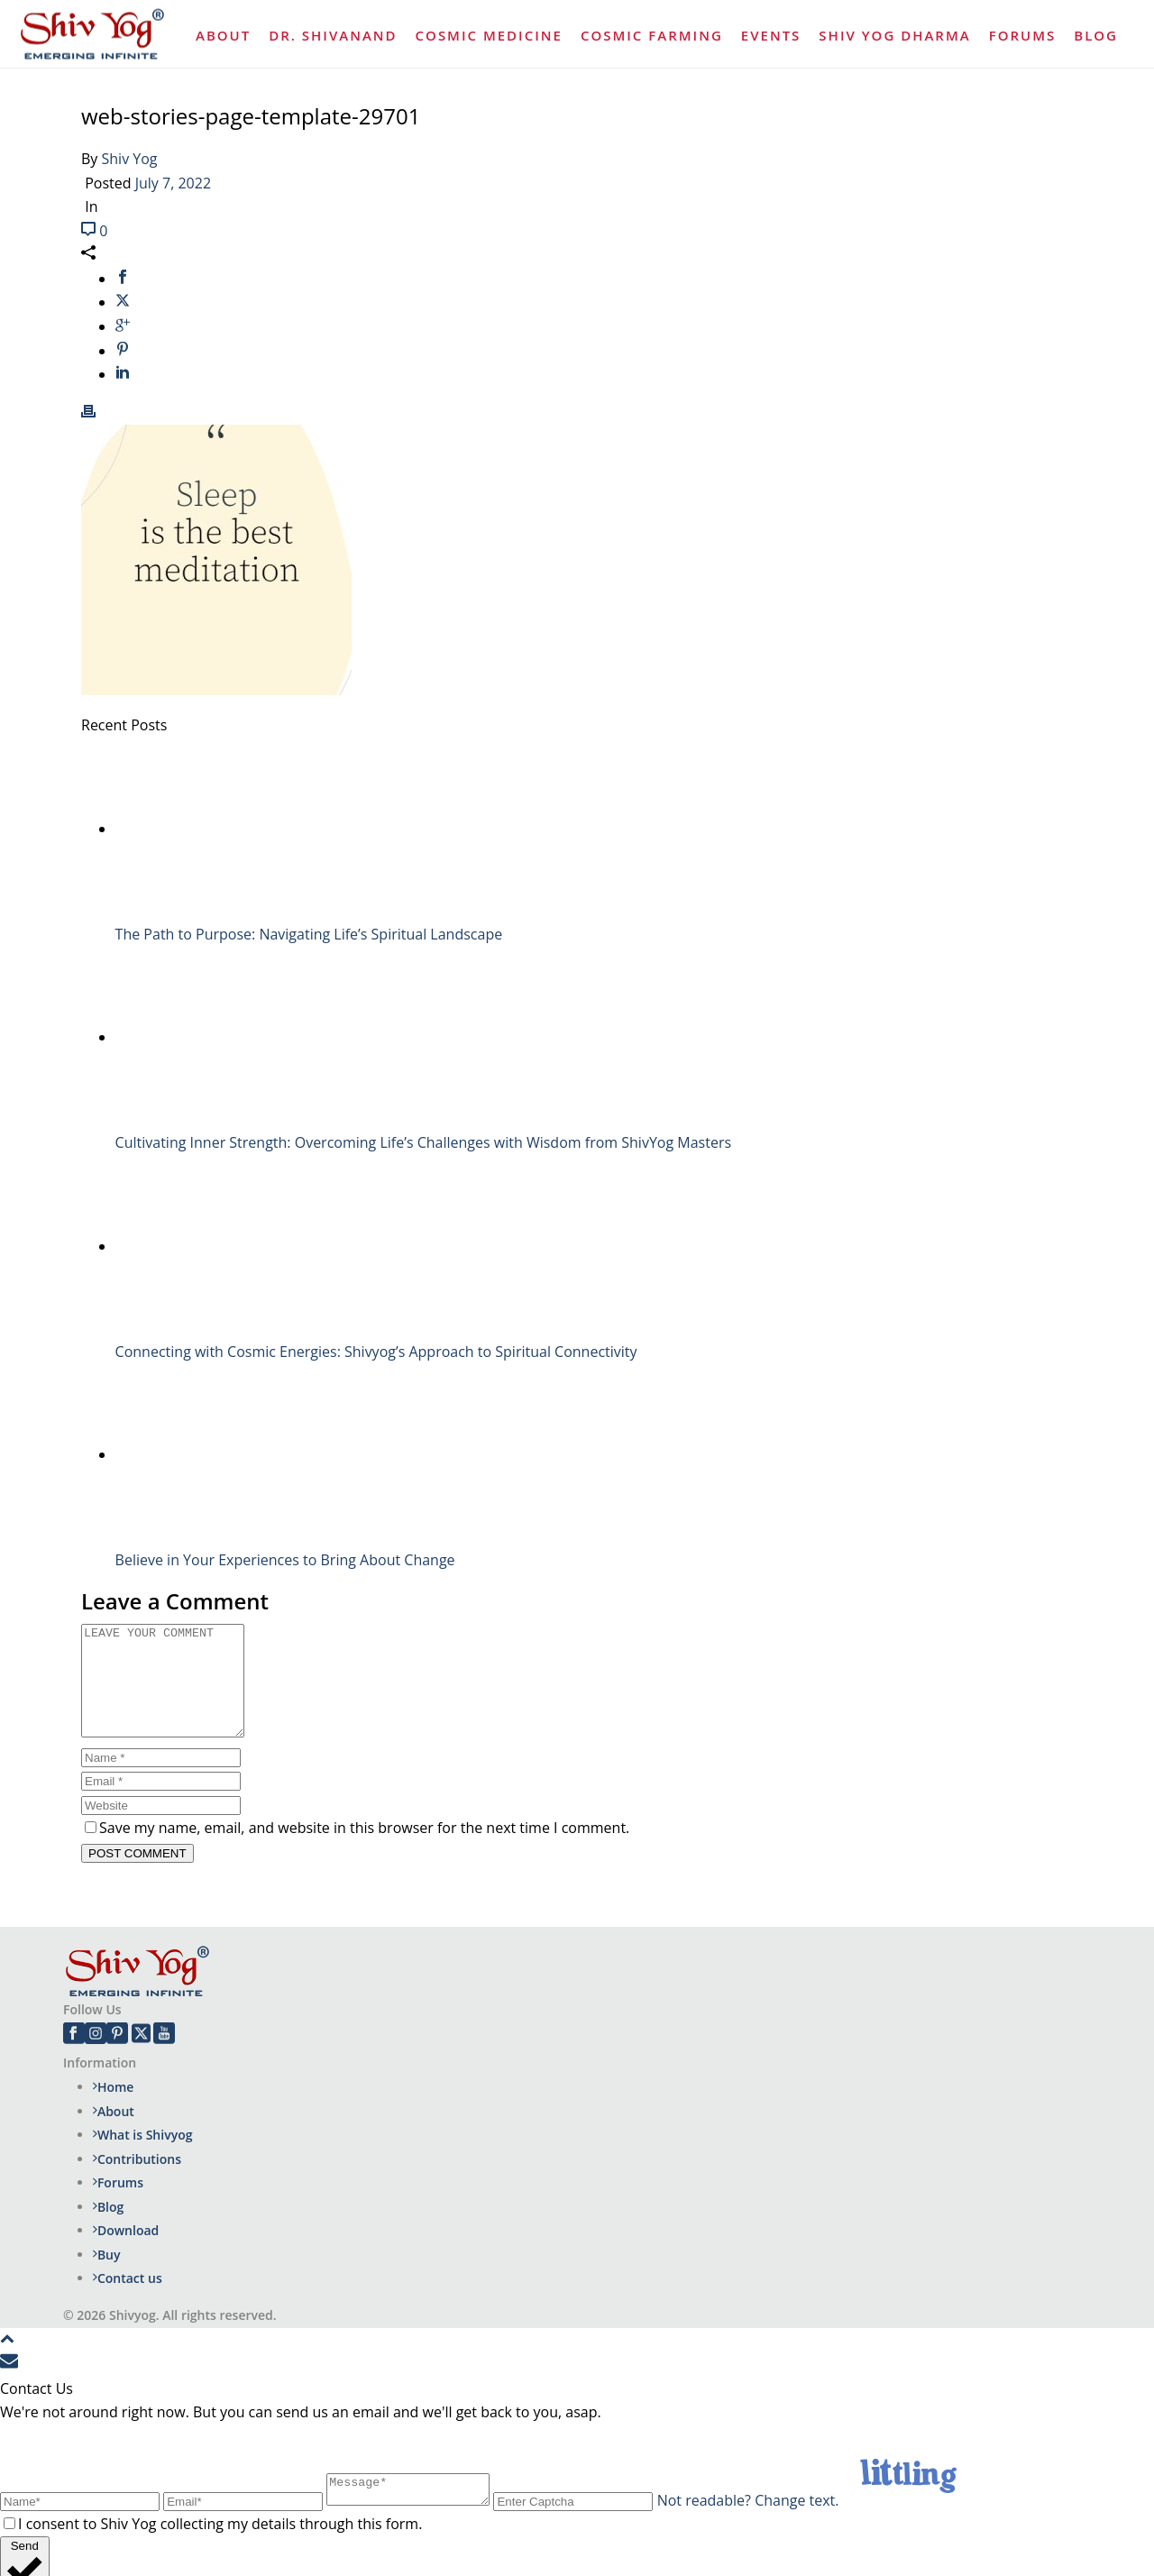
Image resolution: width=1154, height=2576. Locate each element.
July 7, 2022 (173, 183)
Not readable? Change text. (766, 2522)
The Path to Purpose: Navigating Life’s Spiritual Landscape (309, 934)
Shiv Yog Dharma (894, 35)
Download (126, 2251)
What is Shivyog (143, 2156)
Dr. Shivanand (333, 35)
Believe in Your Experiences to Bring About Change (285, 1560)
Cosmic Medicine (489, 35)
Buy (107, 2276)
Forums (1023, 35)
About (223, 35)
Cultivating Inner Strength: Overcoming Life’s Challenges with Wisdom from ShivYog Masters (423, 1142)
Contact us (127, 2299)
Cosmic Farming (652, 35)
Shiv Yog (130, 159)
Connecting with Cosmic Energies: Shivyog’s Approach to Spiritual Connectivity (376, 1351)
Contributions (137, 2180)
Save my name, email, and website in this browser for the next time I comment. (364, 1849)
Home (113, 2108)
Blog (1096, 35)
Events (771, 35)
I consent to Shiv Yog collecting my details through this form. (220, 2545)
